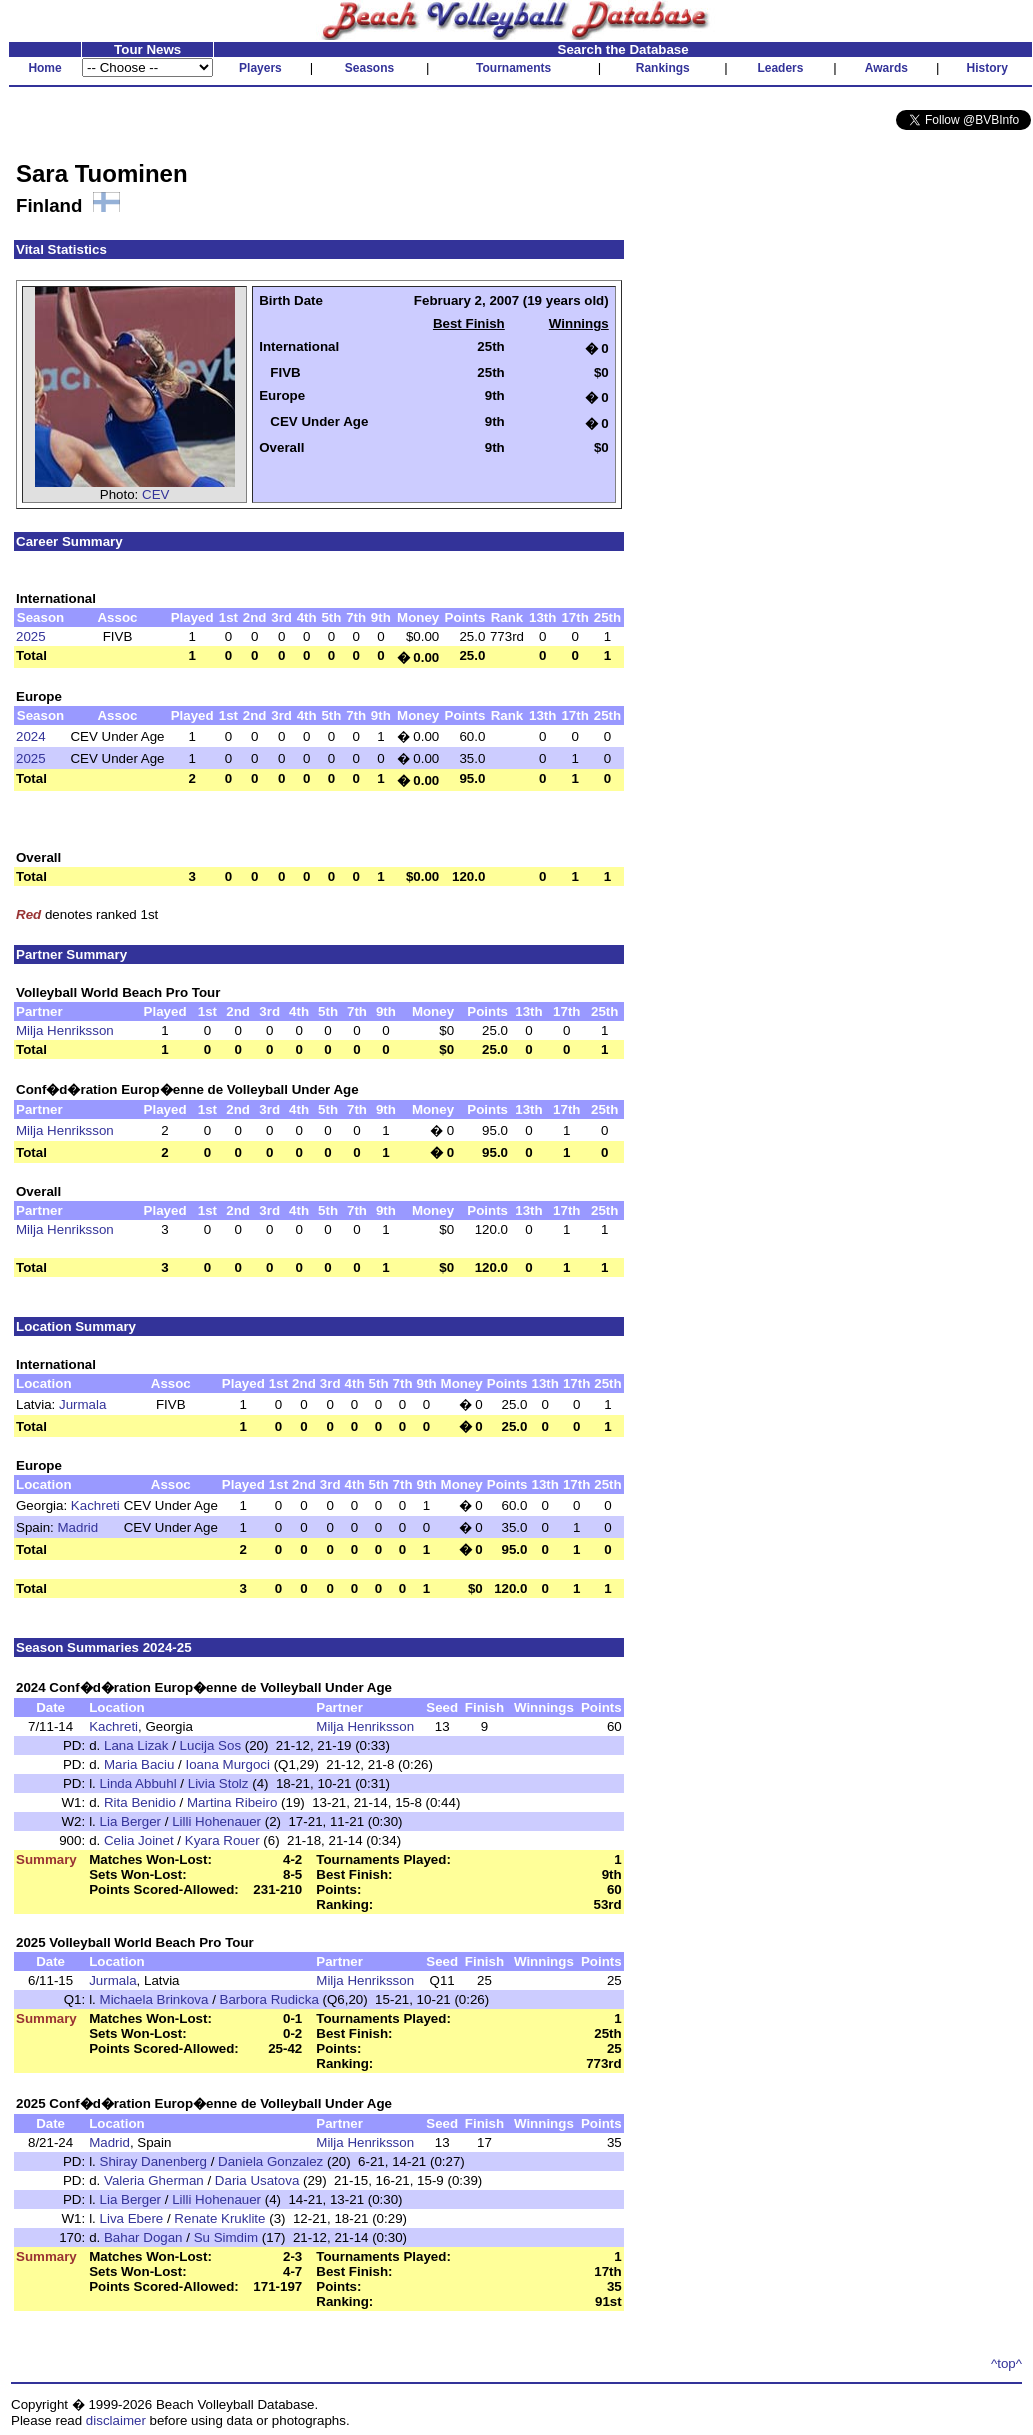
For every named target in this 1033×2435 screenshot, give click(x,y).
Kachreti (95, 1505)
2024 (31, 736)
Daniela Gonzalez (270, 2161)
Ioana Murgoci (227, 1764)
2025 (31, 636)
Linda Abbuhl (138, 1783)
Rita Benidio (140, 1802)
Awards (886, 68)
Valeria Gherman (154, 2180)
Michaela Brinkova (154, 1999)
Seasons (369, 68)
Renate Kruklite (219, 2218)
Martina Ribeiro (232, 1802)
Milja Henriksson (65, 1030)
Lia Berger (131, 1821)
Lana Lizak (136, 1745)
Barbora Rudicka (269, 1999)
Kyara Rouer (222, 1840)
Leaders (780, 68)
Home (44, 68)
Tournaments (513, 68)
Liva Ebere (132, 2218)
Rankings (663, 68)
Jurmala (82, 1404)
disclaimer (116, 2420)
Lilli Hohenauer (216, 1821)
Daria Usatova (257, 2180)
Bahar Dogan (143, 2237)
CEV (155, 494)
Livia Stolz (218, 1783)
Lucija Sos (211, 1745)
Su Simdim (226, 2237)
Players (260, 68)
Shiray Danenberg (153, 2161)
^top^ (1006, 2363)
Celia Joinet (139, 1840)
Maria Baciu (139, 1764)
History (987, 68)
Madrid (78, 1527)
